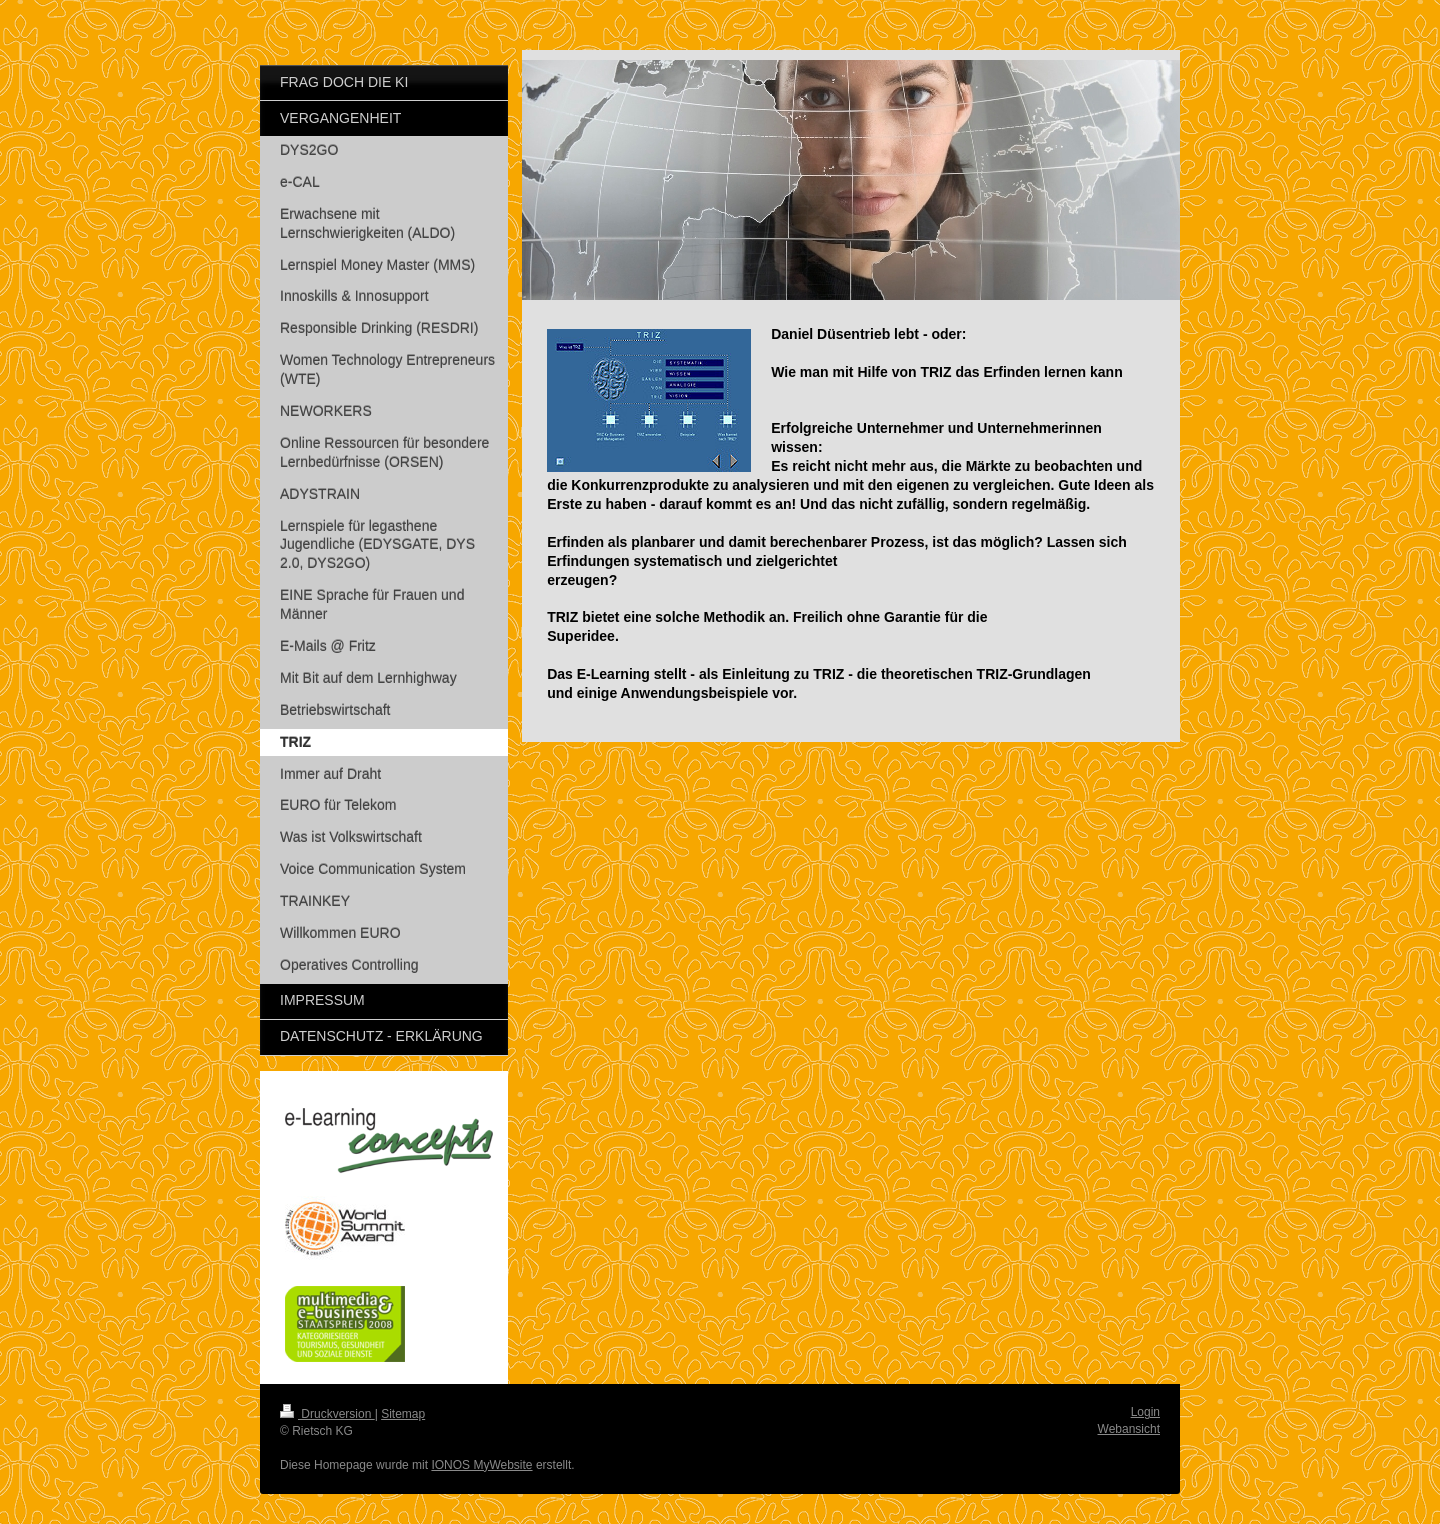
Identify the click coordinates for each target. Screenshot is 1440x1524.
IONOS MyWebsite (481, 1465)
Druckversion (327, 1414)
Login (1145, 1412)
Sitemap (403, 1414)
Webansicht (1129, 1429)
